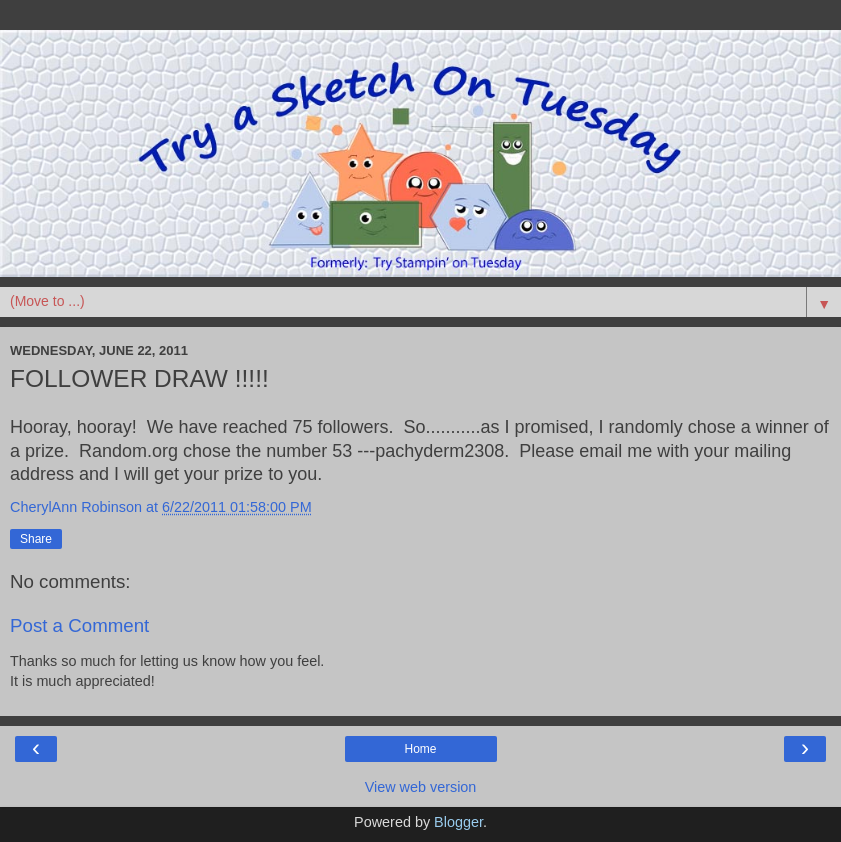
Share (36, 539)
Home (420, 749)
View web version (421, 787)
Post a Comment (79, 625)
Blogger (458, 822)
